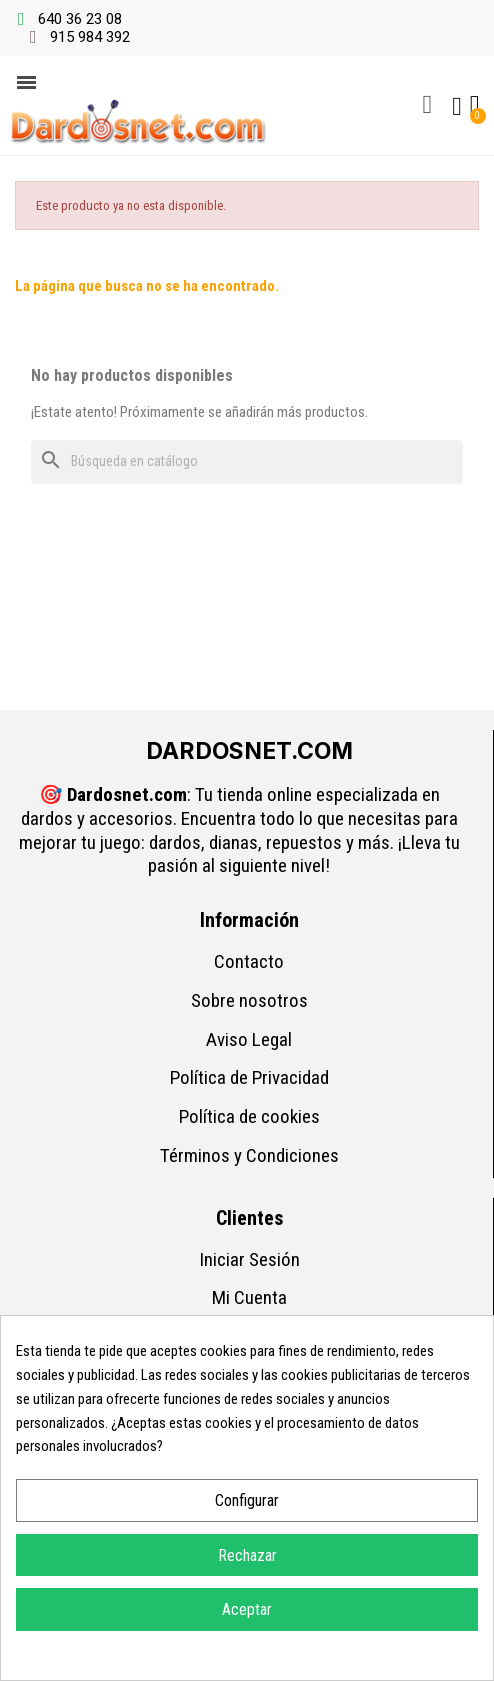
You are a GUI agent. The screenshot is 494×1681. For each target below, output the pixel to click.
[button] (427, 105)
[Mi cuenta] (457, 107)
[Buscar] (247, 462)
